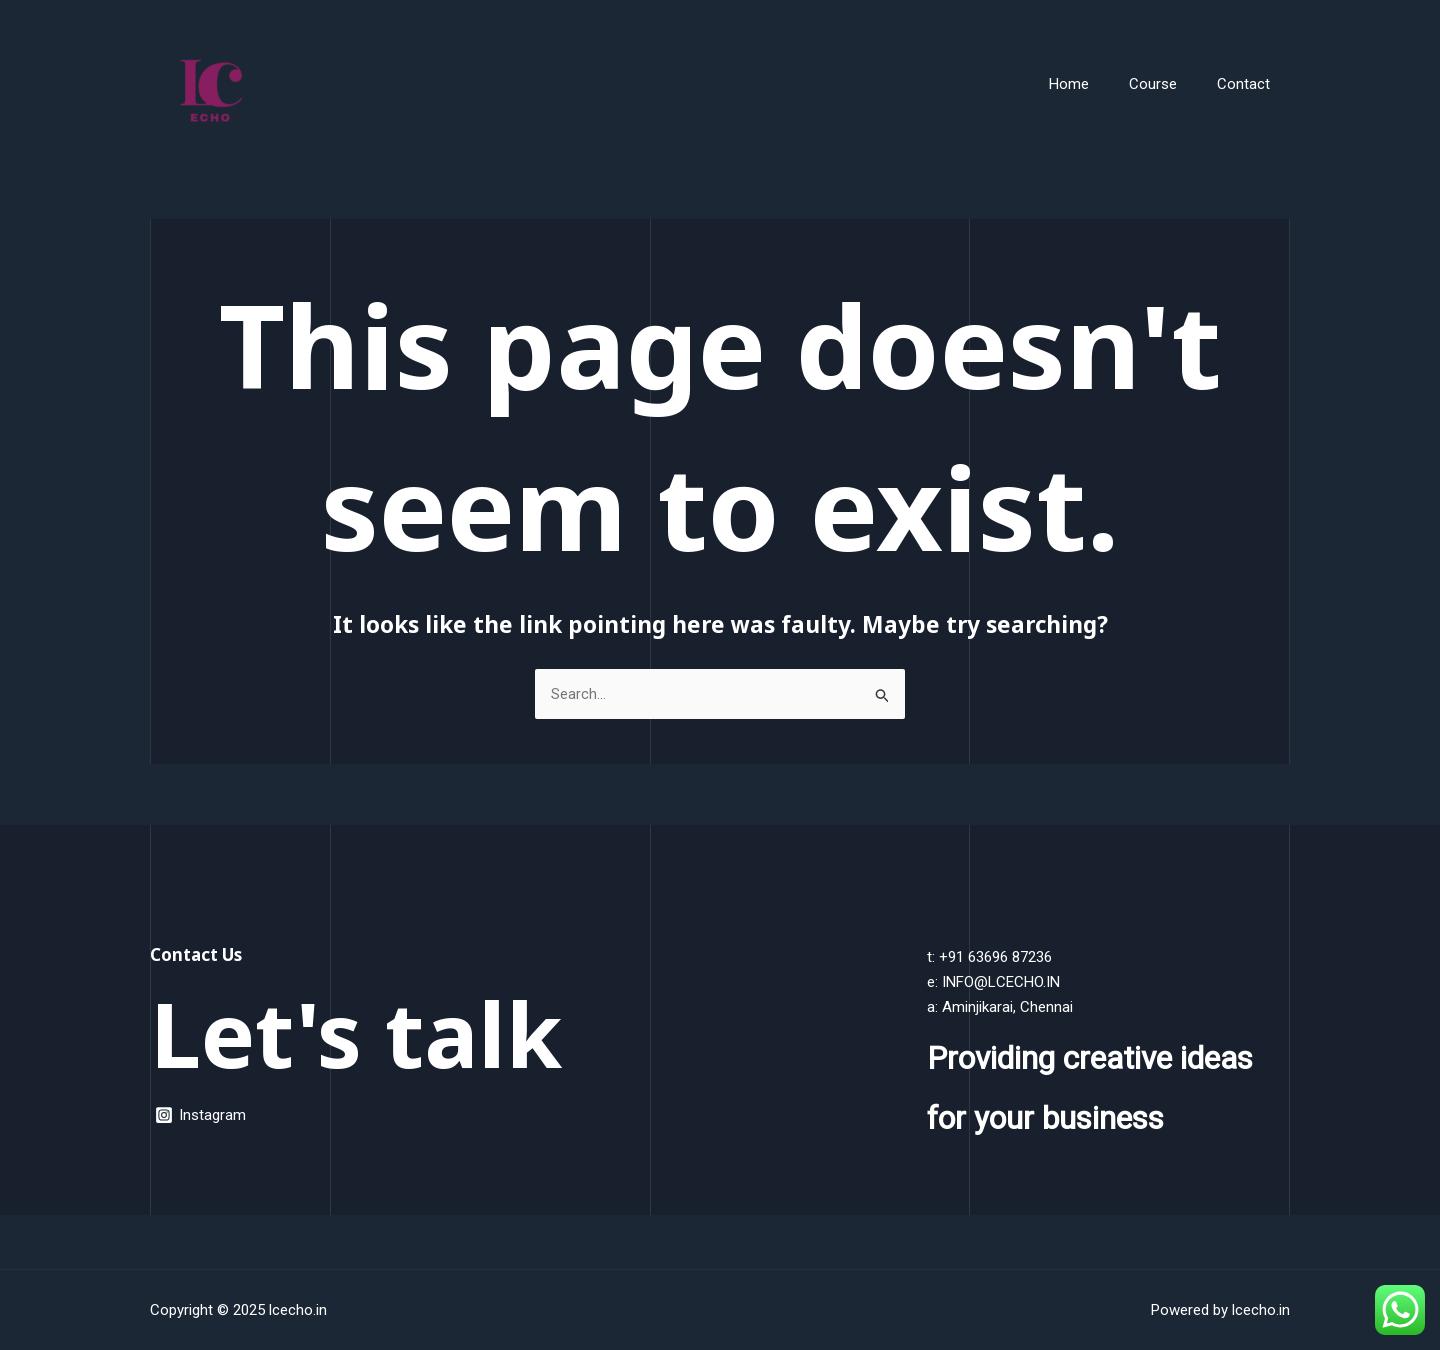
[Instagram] (201, 1115)
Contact (1248, 84)
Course (1168, 84)
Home (1094, 84)
